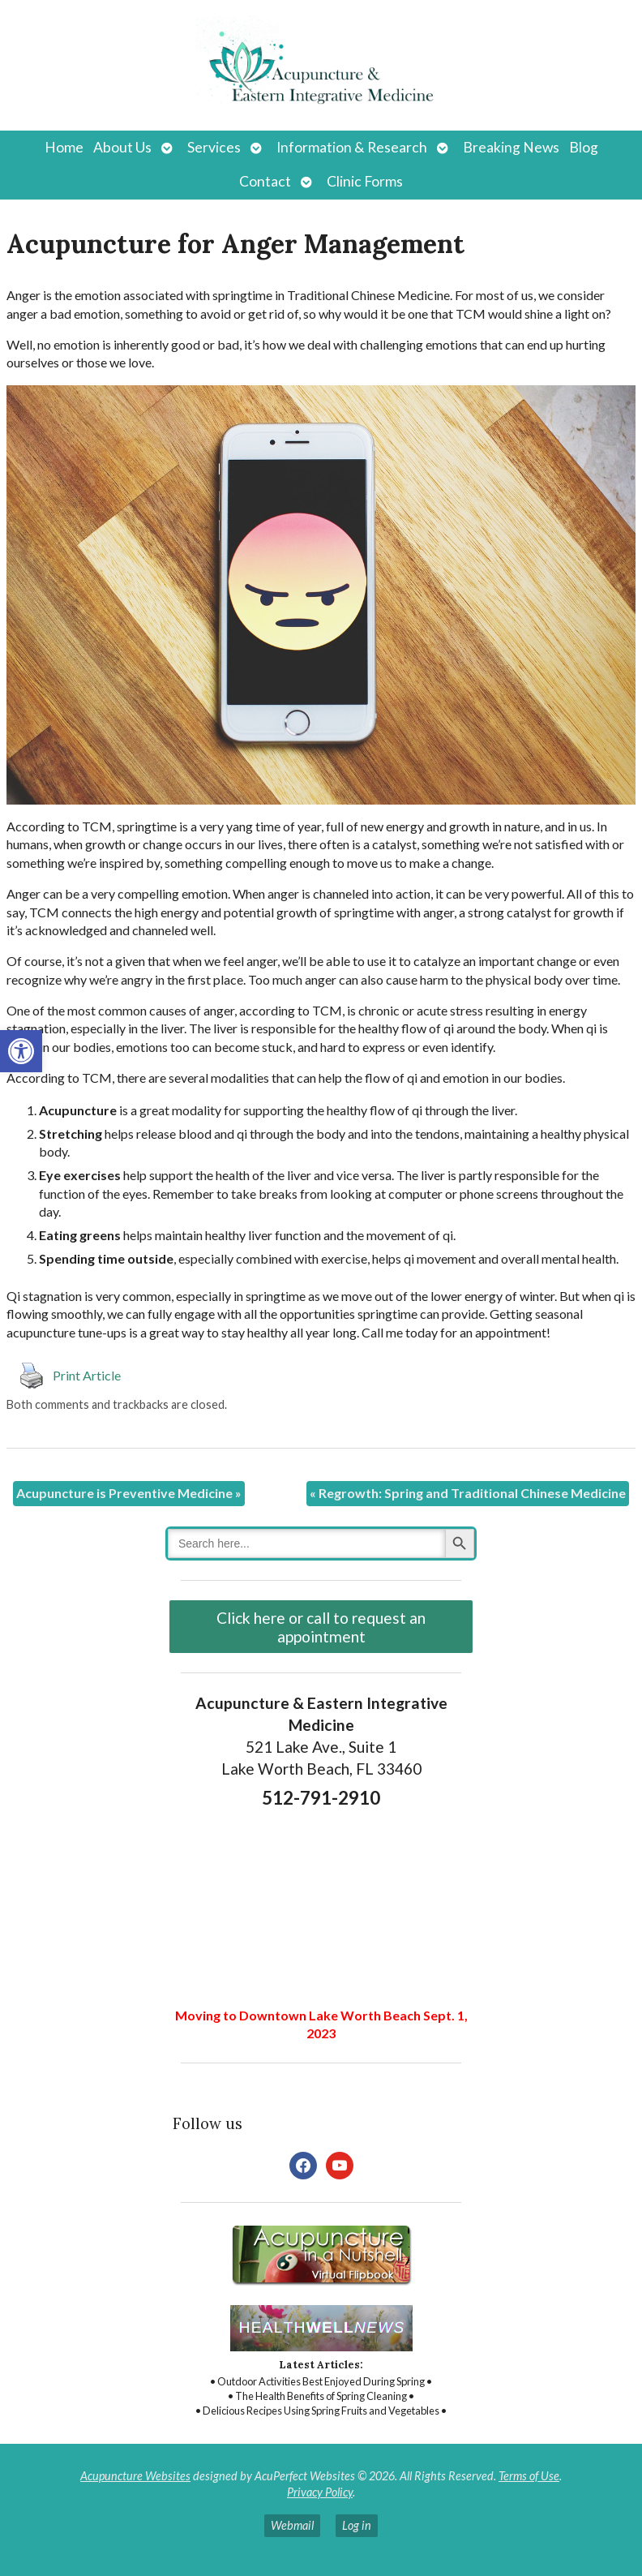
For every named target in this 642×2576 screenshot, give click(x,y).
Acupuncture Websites (135, 2476)
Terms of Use (529, 2476)
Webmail (292, 2525)
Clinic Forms (365, 181)
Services (214, 147)
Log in (356, 2525)
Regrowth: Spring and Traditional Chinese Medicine (468, 1493)
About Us (122, 147)
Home (64, 147)
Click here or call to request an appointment (321, 1627)
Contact (265, 181)
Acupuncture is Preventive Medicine (129, 1493)
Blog (583, 147)
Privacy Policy (320, 2492)
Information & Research (351, 147)
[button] (21, 1051)
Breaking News (511, 147)
